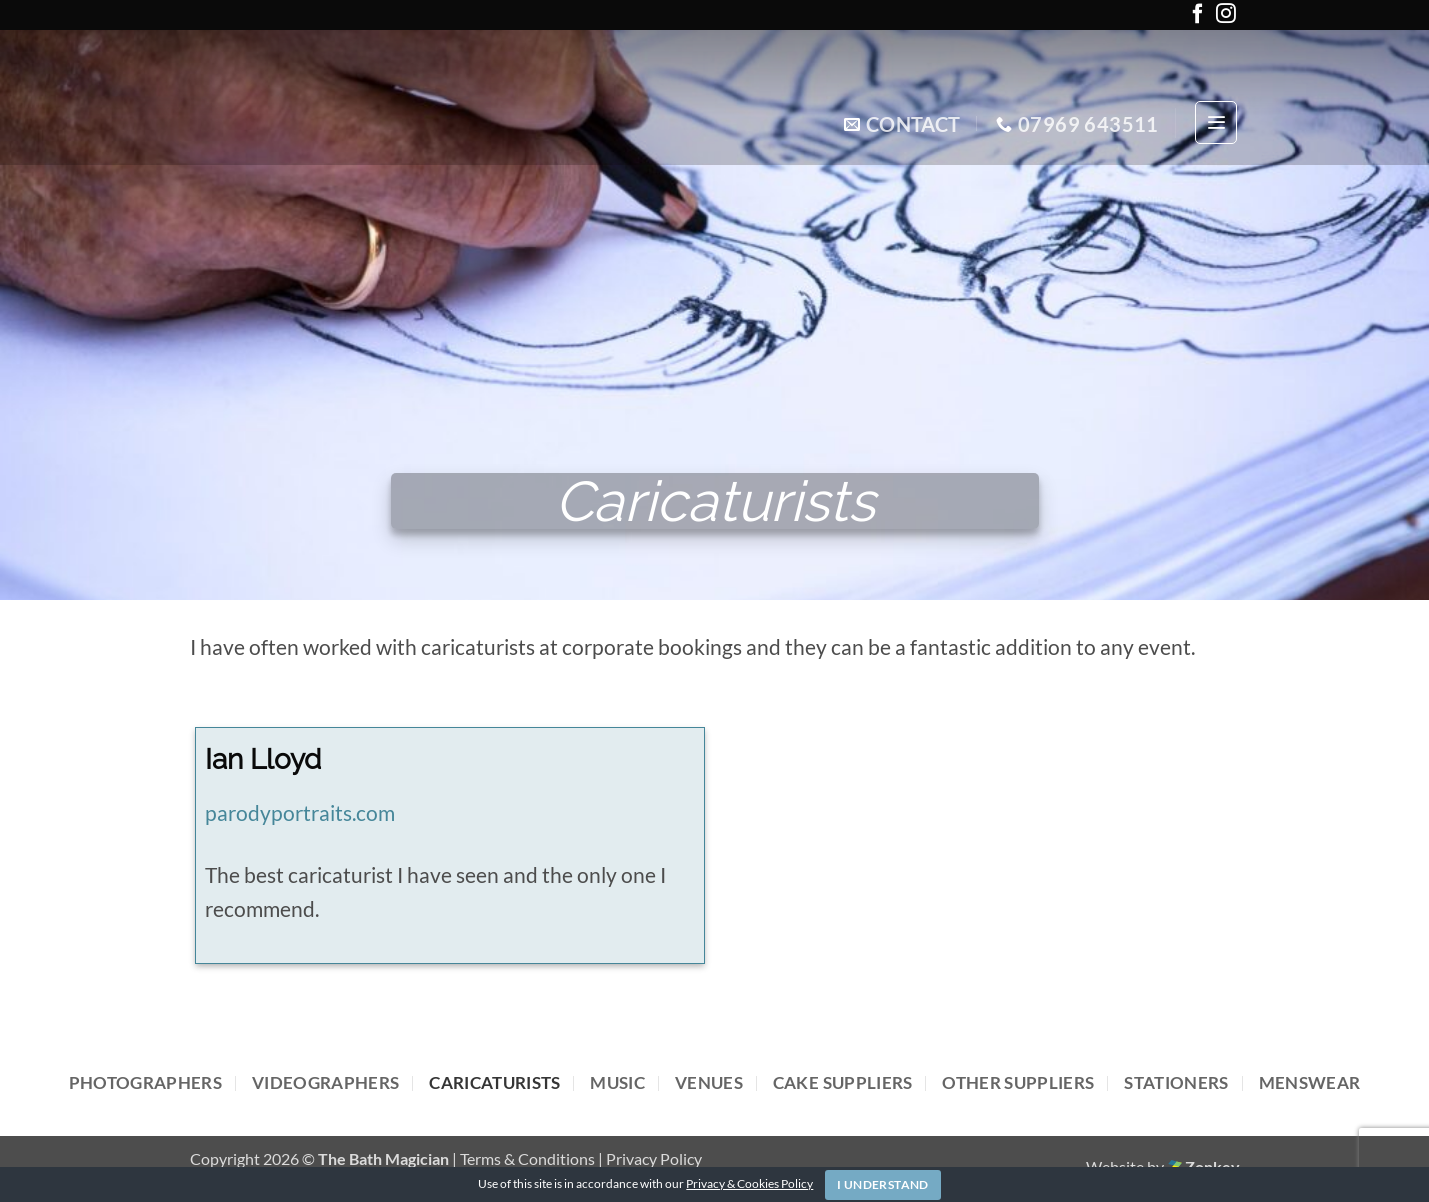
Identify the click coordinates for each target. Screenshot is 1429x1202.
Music (617, 1082)
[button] (1216, 122)
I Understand (882, 1184)
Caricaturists (494, 1082)
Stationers (1176, 1082)
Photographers (145, 1082)
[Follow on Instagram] (1226, 17)
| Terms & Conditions (525, 1158)
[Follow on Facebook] (1198, 17)
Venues (709, 1082)
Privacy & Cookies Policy (749, 1183)
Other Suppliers (1018, 1082)
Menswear (1310, 1082)
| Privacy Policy (650, 1158)
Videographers (325, 1082)
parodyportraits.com (300, 813)
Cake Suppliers (843, 1082)
